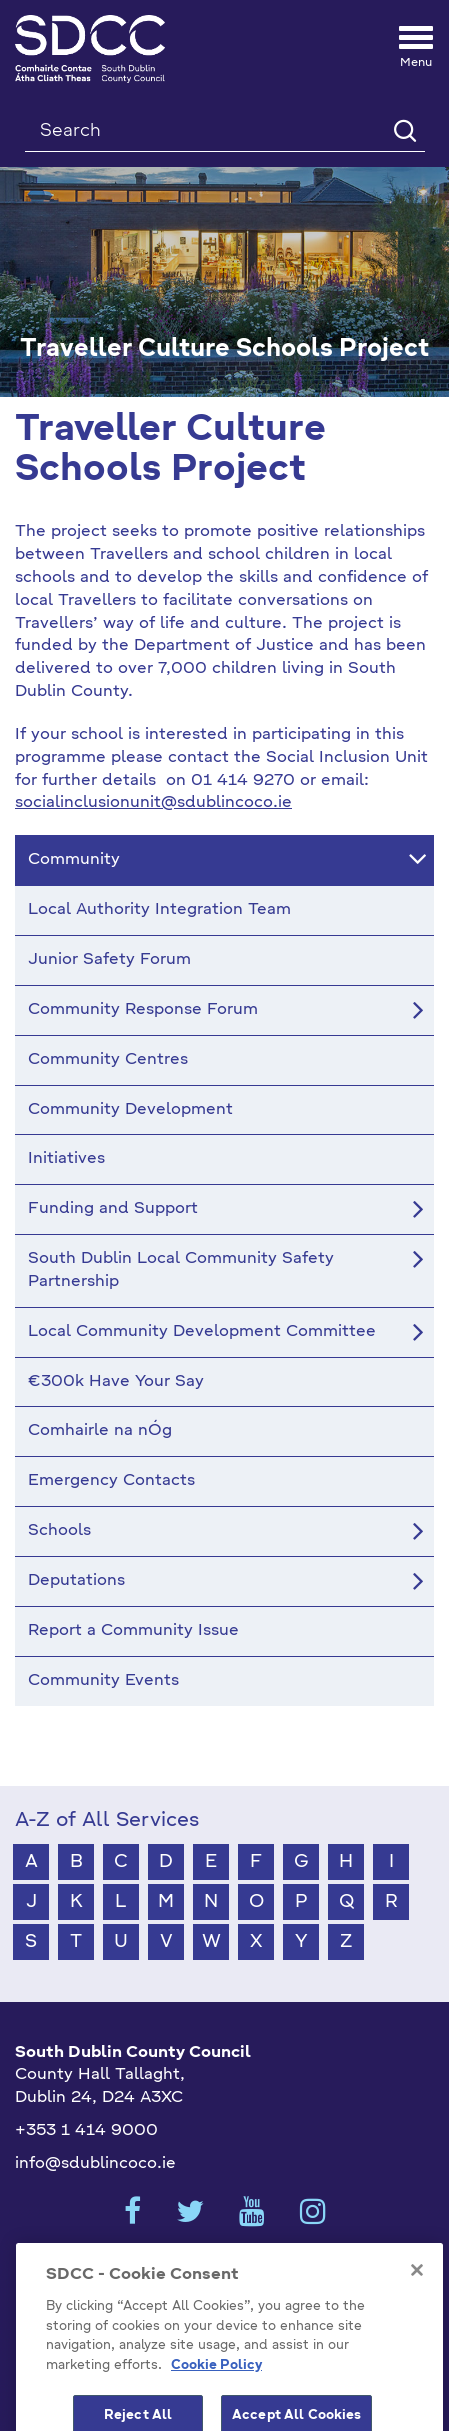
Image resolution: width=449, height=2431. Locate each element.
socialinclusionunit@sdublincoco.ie (153, 803)
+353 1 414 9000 (86, 2131)
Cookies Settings (225, 2269)
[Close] (417, 2324)
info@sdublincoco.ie (95, 2164)
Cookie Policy (216, 2419)
